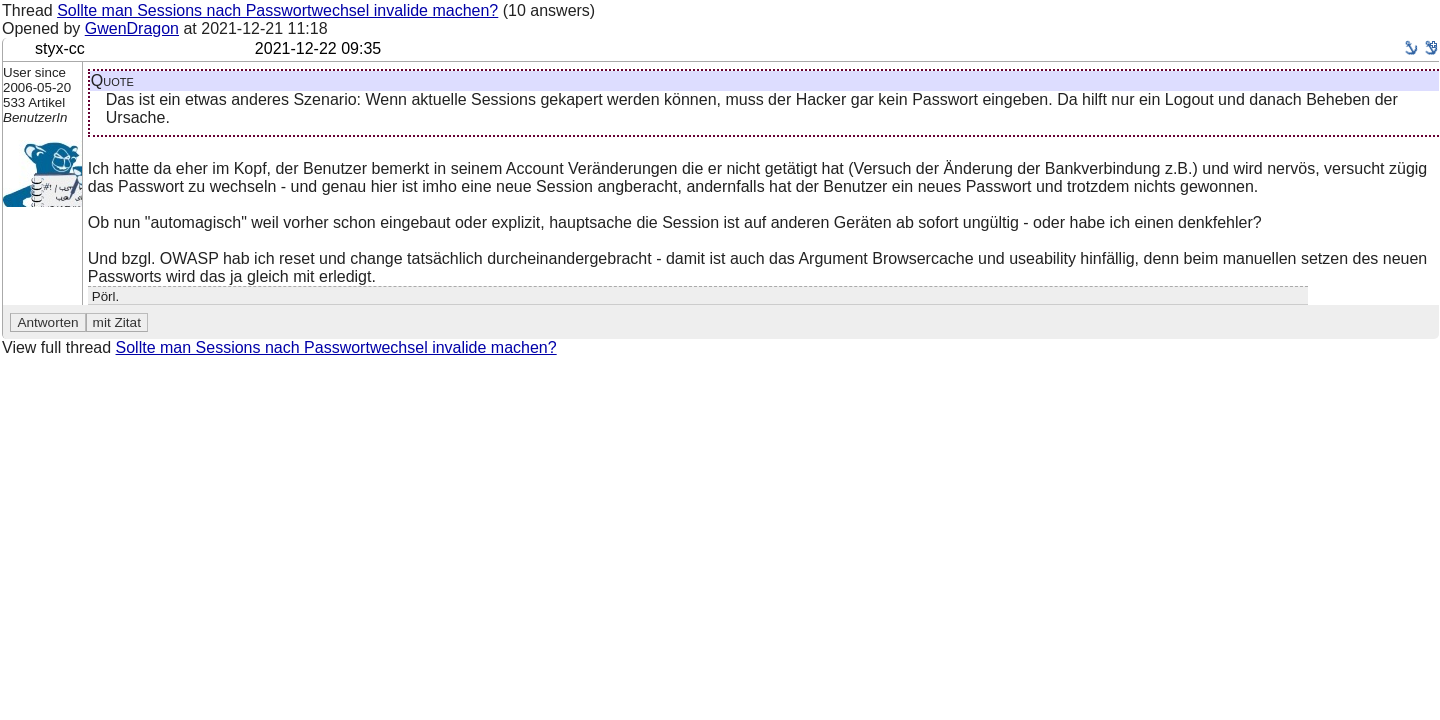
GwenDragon (132, 28)
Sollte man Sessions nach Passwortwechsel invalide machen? (277, 10)
